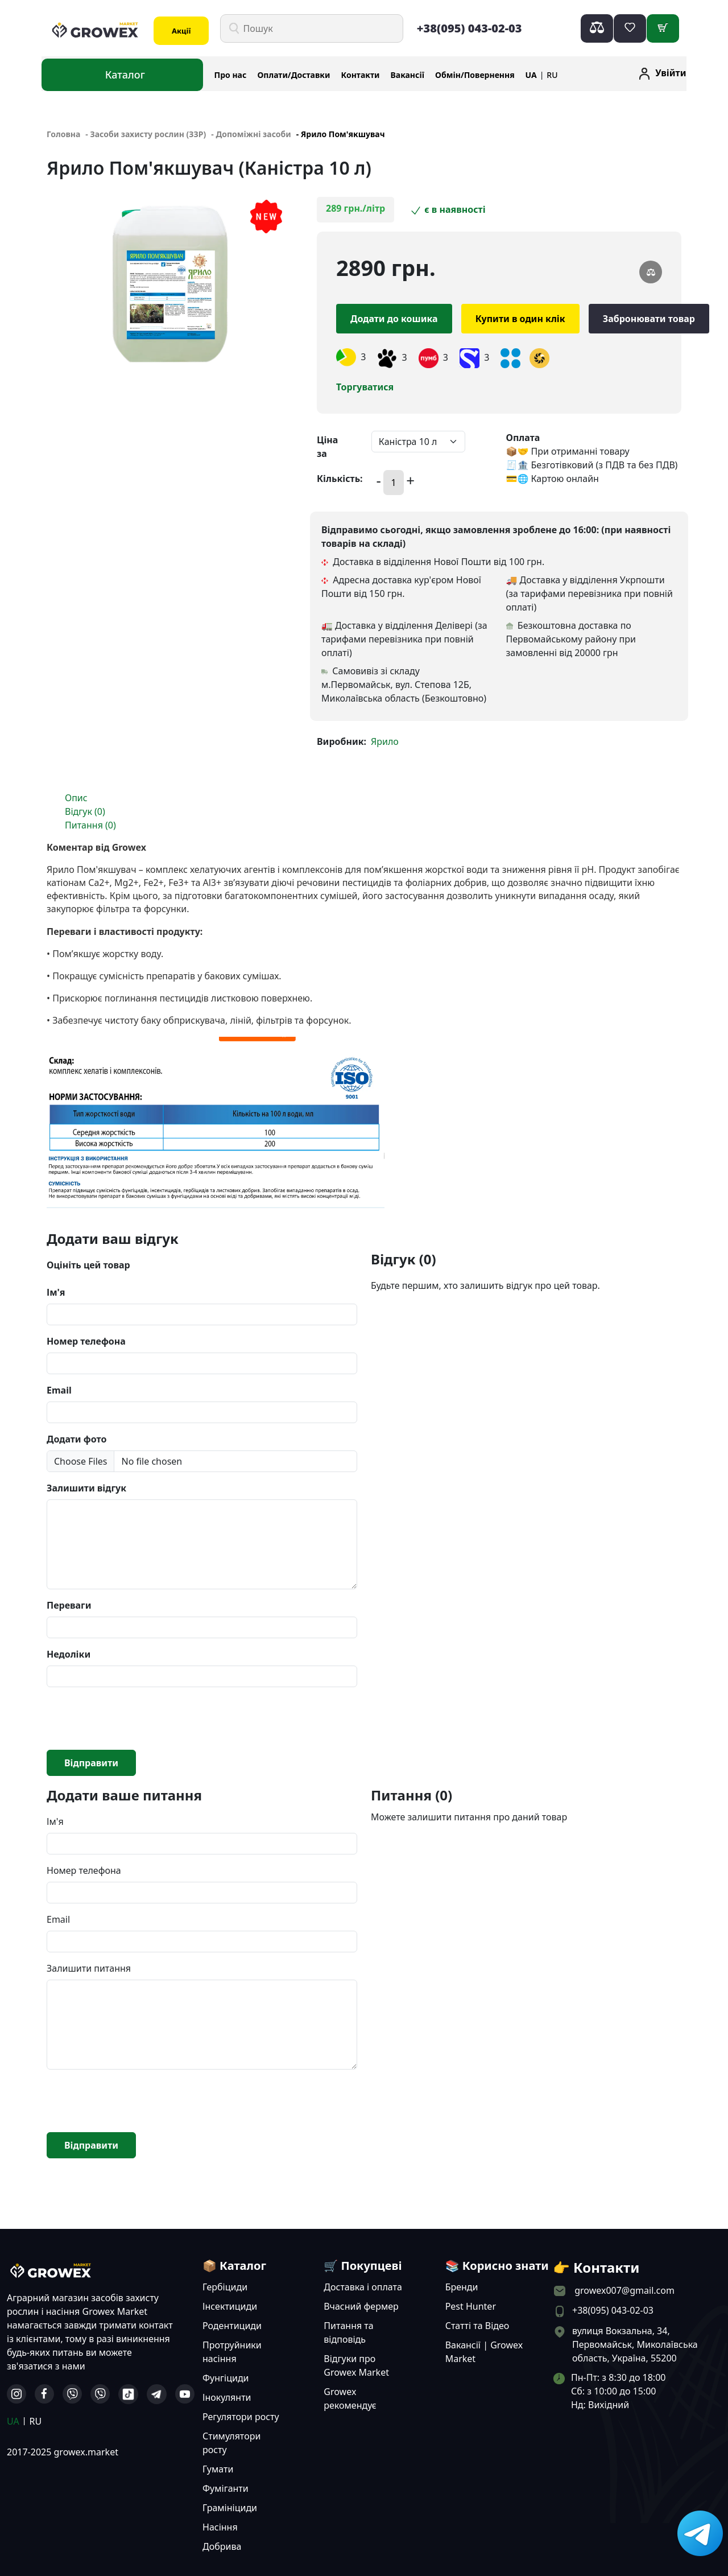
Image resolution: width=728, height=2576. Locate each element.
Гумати (217, 2469)
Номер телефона (86, 1341)
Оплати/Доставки (293, 74)
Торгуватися (365, 387)
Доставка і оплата (363, 2287)
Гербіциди (224, 2287)
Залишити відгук (86, 1488)
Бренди (461, 2287)
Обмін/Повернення (475, 74)
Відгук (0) (85, 811)
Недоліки (68, 1654)
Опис (76, 798)
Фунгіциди (225, 2378)
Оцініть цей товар (88, 1265)
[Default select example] (418, 441)
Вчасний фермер (361, 2306)
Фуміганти (225, 2488)
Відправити (91, 1763)
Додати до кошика (394, 318)
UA (531, 74)
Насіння (220, 2527)
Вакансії (407, 74)
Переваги (69, 1605)
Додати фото (76, 1439)
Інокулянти (226, 2397)
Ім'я (56, 1292)
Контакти (360, 74)
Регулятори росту (240, 2416)
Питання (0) (90, 825)
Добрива (221, 2546)
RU (552, 74)
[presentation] (133, 1718)
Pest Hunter (470, 2306)
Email (59, 1390)
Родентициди (232, 2325)
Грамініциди (229, 2507)
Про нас (230, 74)
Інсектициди (229, 2306)
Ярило (385, 741)
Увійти (670, 73)
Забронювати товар (649, 318)
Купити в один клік (520, 318)
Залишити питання (89, 1968)
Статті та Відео (477, 2325)
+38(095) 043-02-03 (469, 28)
